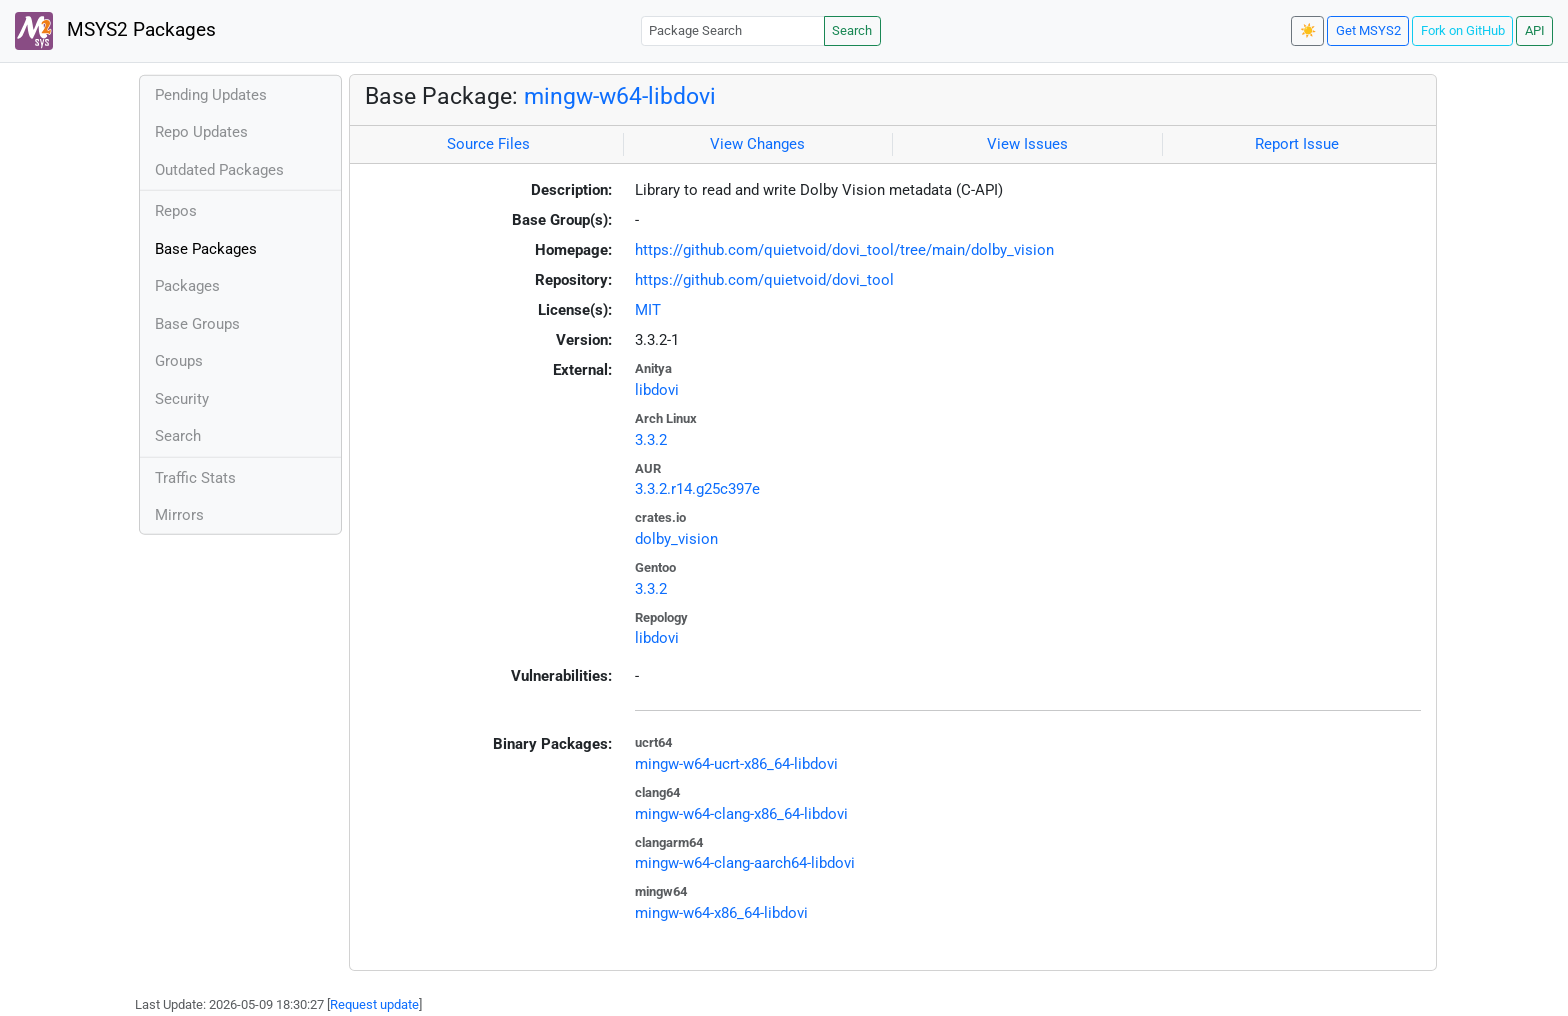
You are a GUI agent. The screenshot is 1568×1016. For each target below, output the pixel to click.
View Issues (1027, 144)
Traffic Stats (195, 478)
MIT (648, 310)
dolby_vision (676, 539)
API (1535, 30)
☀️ (1308, 30)
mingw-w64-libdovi (620, 96)
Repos (176, 211)
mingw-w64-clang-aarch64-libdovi (745, 863)
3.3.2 (651, 440)
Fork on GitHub (1463, 30)
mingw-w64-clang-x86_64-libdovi (741, 814)
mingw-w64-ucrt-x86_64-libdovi (736, 764)
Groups (179, 361)
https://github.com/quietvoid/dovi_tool (764, 280)
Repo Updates (201, 132)
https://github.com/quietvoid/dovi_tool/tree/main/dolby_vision (844, 250)
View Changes (757, 144)
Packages (187, 286)
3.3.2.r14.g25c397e (697, 489)
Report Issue (1297, 144)
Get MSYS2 (1368, 30)
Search (852, 30)
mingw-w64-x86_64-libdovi (721, 913)
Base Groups (197, 324)
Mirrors (179, 515)
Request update (374, 1004)
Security (182, 399)
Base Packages (206, 249)
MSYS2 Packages (115, 31)
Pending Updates (211, 95)
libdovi (657, 390)
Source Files (488, 144)
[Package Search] (733, 30)
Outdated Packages (219, 170)
